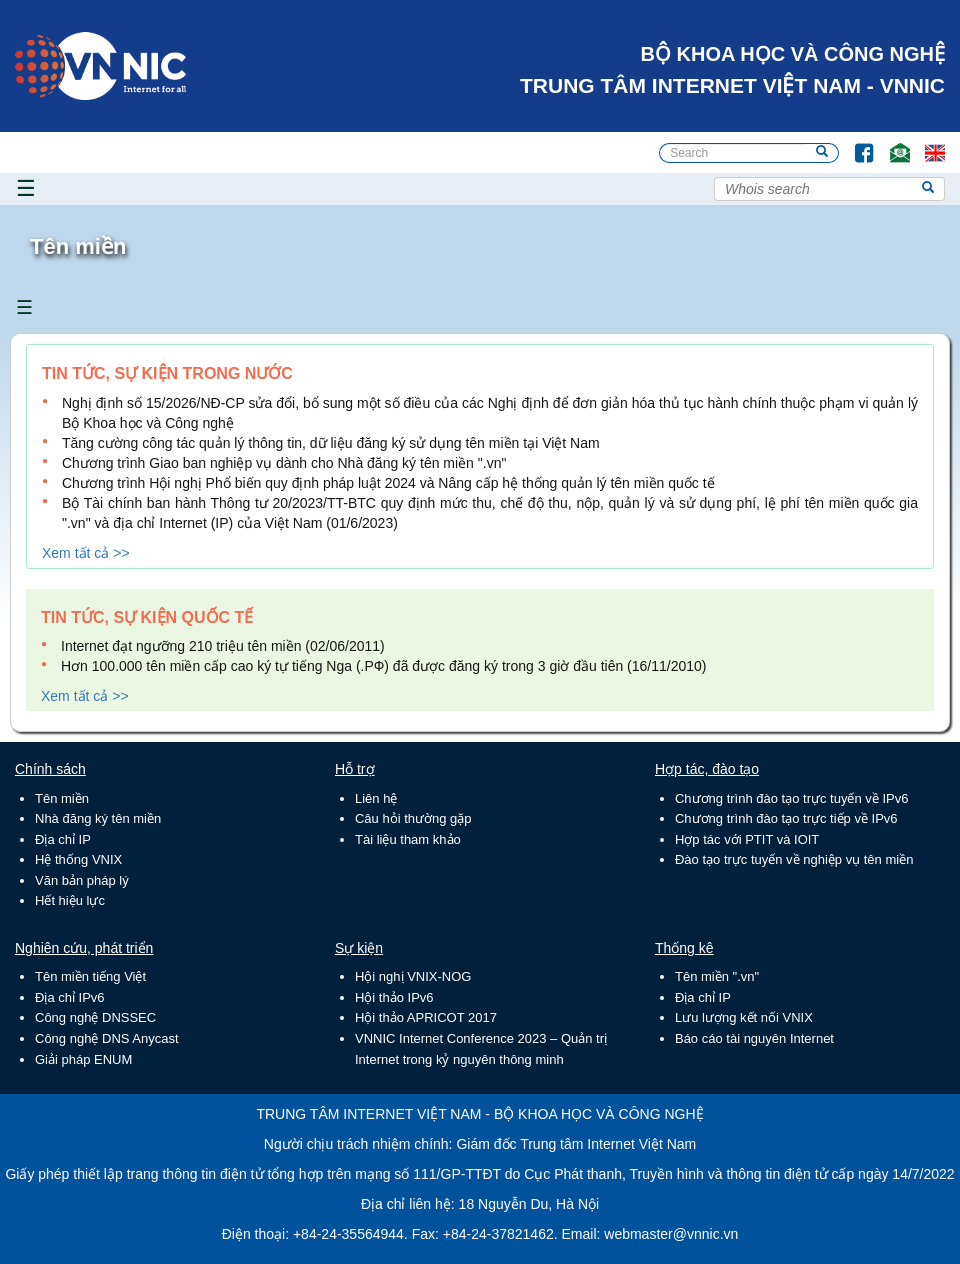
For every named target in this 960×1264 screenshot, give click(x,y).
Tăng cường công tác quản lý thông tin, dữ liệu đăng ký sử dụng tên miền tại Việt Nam (331, 443)
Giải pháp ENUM (83, 1059)
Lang (926, 143)
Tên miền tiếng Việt (90, 976)
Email (891, 143)
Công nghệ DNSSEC (95, 1017)
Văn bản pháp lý (82, 880)
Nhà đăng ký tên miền (98, 818)
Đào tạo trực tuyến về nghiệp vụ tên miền (794, 859)
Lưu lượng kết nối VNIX (744, 1017)
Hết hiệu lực (70, 900)
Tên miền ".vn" (717, 976)
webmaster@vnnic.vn (671, 1234)
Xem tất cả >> (86, 553)
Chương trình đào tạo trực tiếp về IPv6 (786, 818)
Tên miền (62, 798)
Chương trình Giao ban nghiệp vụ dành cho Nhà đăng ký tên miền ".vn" (284, 463)
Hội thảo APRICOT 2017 (426, 1017)
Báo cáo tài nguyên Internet (754, 1038)
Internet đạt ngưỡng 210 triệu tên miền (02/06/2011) (223, 646)
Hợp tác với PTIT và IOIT (747, 839)
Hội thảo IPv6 (394, 997)
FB (854, 143)
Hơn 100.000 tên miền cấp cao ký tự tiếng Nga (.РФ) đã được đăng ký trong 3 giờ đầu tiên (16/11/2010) (384, 666)
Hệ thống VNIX (78, 859)
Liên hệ (376, 798)
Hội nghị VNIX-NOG (413, 976)
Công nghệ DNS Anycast (107, 1038)
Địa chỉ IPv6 (70, 997)
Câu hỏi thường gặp (413, 818)
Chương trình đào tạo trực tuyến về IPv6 (791, 798)
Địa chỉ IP (63, 839)
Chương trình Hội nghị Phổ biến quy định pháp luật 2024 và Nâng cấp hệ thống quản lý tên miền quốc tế (388, 483)
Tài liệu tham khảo (408, 839)
